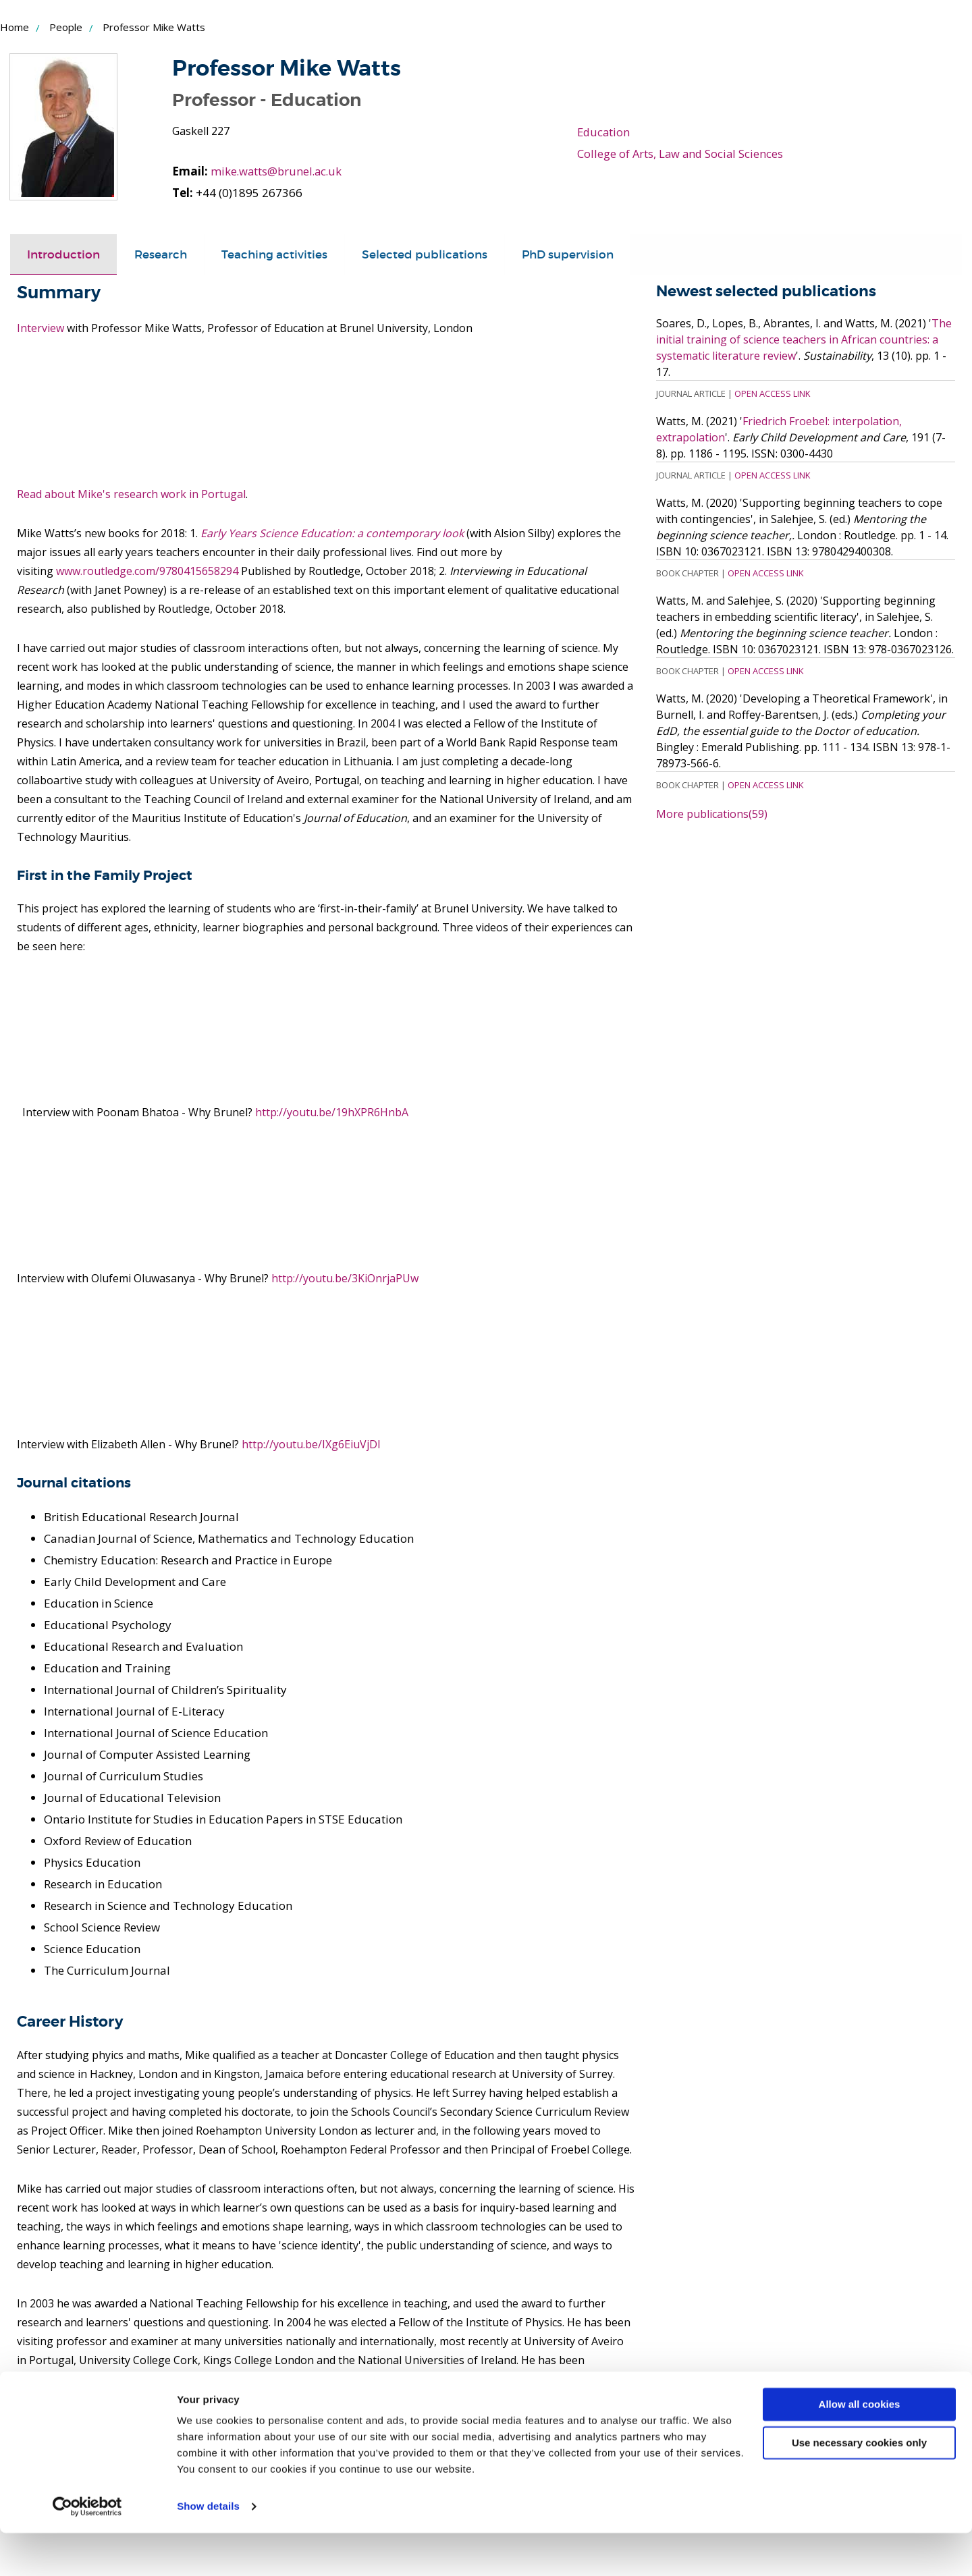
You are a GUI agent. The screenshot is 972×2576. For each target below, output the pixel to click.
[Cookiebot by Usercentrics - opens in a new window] (87, 2550)
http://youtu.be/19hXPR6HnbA (331, 1112)
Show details (208, 2549)
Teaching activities (274, 254)
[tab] (63, 254)
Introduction (63, 254)
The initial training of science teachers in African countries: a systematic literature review (804, 339)
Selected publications (424, 254)
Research (160, 254)
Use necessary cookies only (859, 2485)
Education (604, 132)
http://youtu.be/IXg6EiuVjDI (311, 1444)
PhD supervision (568, 254)
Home (14, 27)
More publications (711, 813)
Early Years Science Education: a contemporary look (332, 533)
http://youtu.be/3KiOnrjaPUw (344, 1278)
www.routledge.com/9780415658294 (147, 571)
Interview (40, 328)
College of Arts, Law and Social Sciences (681, 153)
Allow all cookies (859, 2447)
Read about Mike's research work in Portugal (131, 494)
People (65, 27)
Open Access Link (772, 393)
